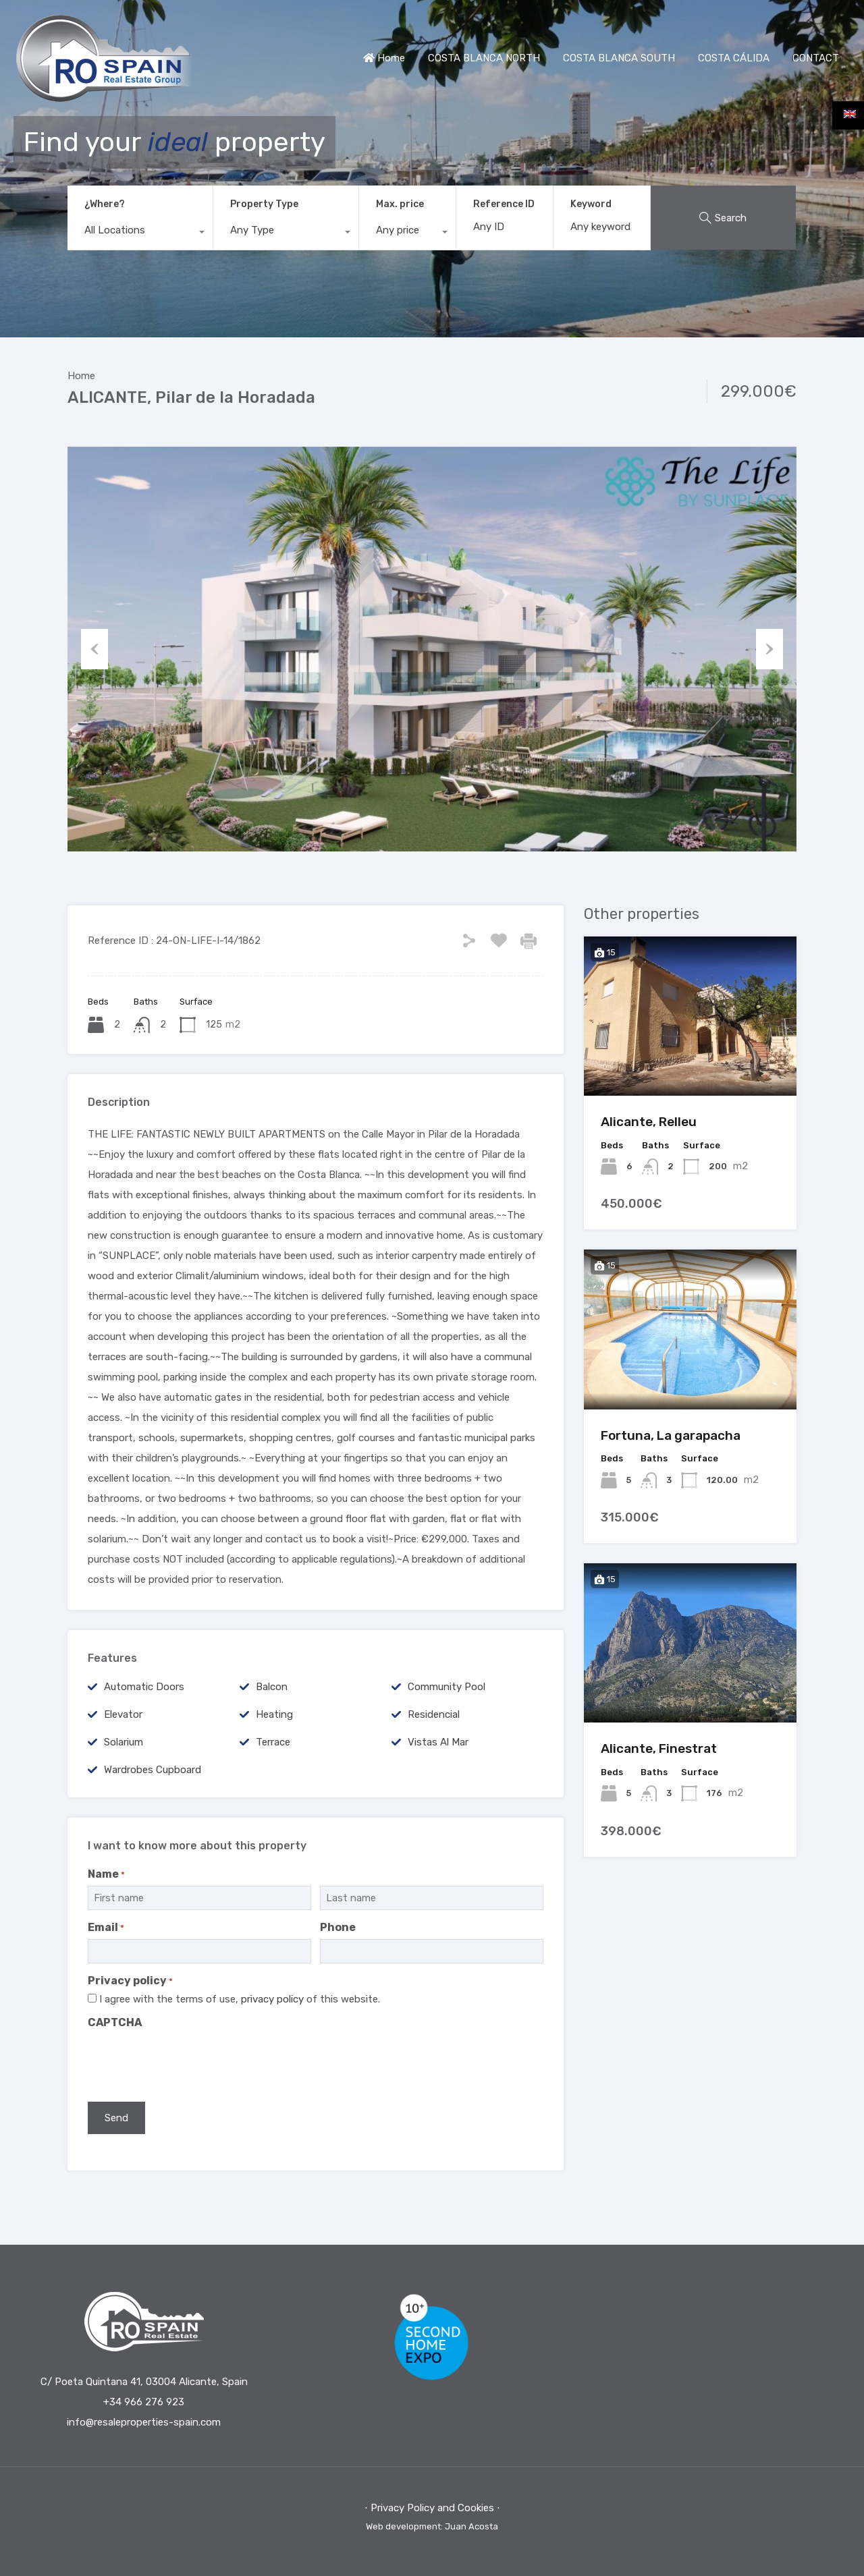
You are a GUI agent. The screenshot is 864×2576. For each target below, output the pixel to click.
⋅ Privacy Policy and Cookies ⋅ (432, 2508)
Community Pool (446, 1687)
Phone (338, 1927)
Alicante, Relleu (649, 1121)
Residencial (434, 1714)
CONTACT (815, 58)
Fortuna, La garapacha (670, 1435)
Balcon (272, 1687)
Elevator (123, 1714)
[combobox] (140, 233)
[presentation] (190, 2060)
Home (384, 58)
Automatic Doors (144, 1687)
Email (106, 1927)
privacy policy (272, 1999)
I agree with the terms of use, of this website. (239, 1999)
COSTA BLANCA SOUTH (619, 58)
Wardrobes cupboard (152, 1770)
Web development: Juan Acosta (432, 2526)
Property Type (264, 204)
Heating (274, 1714)
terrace (273, 1742)
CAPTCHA (115, 2022)
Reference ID (504, 204)
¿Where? (104, 204)
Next (769, 649)
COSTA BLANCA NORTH (484, 58)
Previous (94, 649)
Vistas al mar (438, 1742)
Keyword (591, 204)
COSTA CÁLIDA (734, 58)
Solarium (123, 1742)
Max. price (400, 204)
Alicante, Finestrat (659, 1748)
